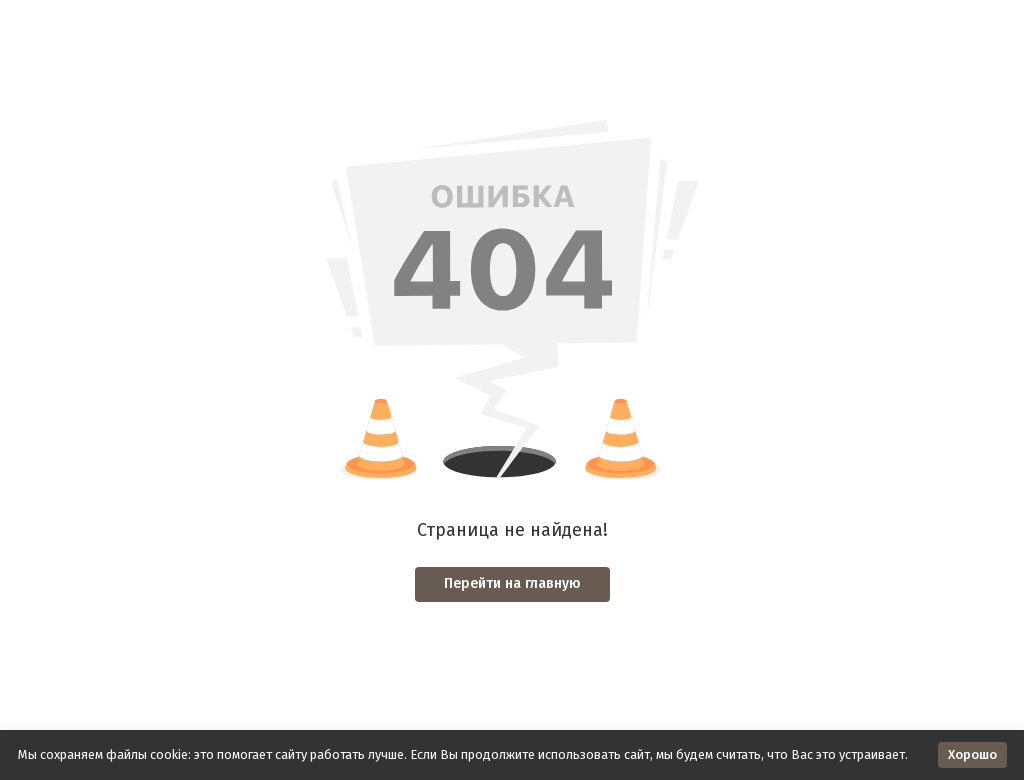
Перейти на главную (512, 583)
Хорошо (972, 754)
